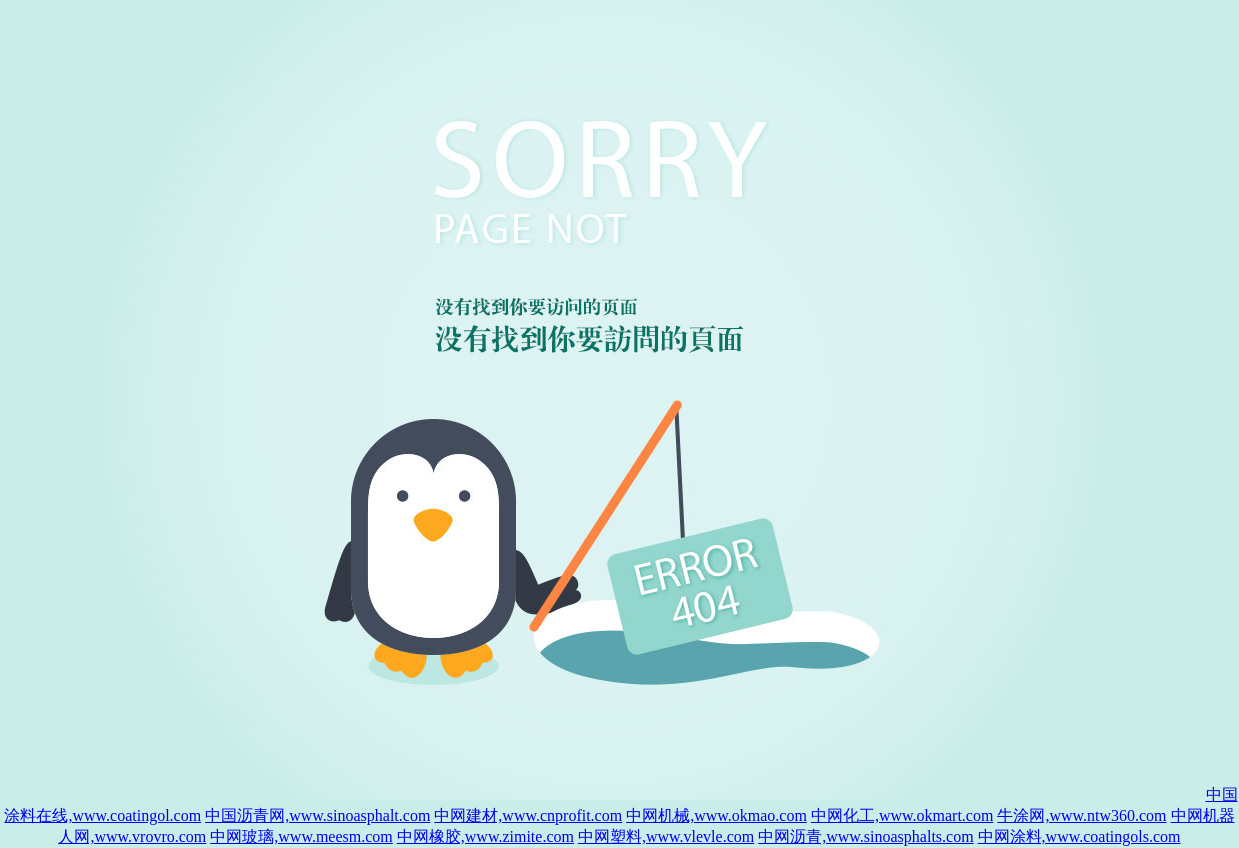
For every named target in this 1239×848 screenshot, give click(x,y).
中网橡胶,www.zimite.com (485, 836)
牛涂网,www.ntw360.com (1081, 815)
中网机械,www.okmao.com (716, 815)
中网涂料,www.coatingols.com (1079, 836)
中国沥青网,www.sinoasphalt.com (317, 815)
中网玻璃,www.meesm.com (301, 836)
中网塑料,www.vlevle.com (666, 836)
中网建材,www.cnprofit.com (528, 815)
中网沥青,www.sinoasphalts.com (865, 836)
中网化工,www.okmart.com (902, 815)
